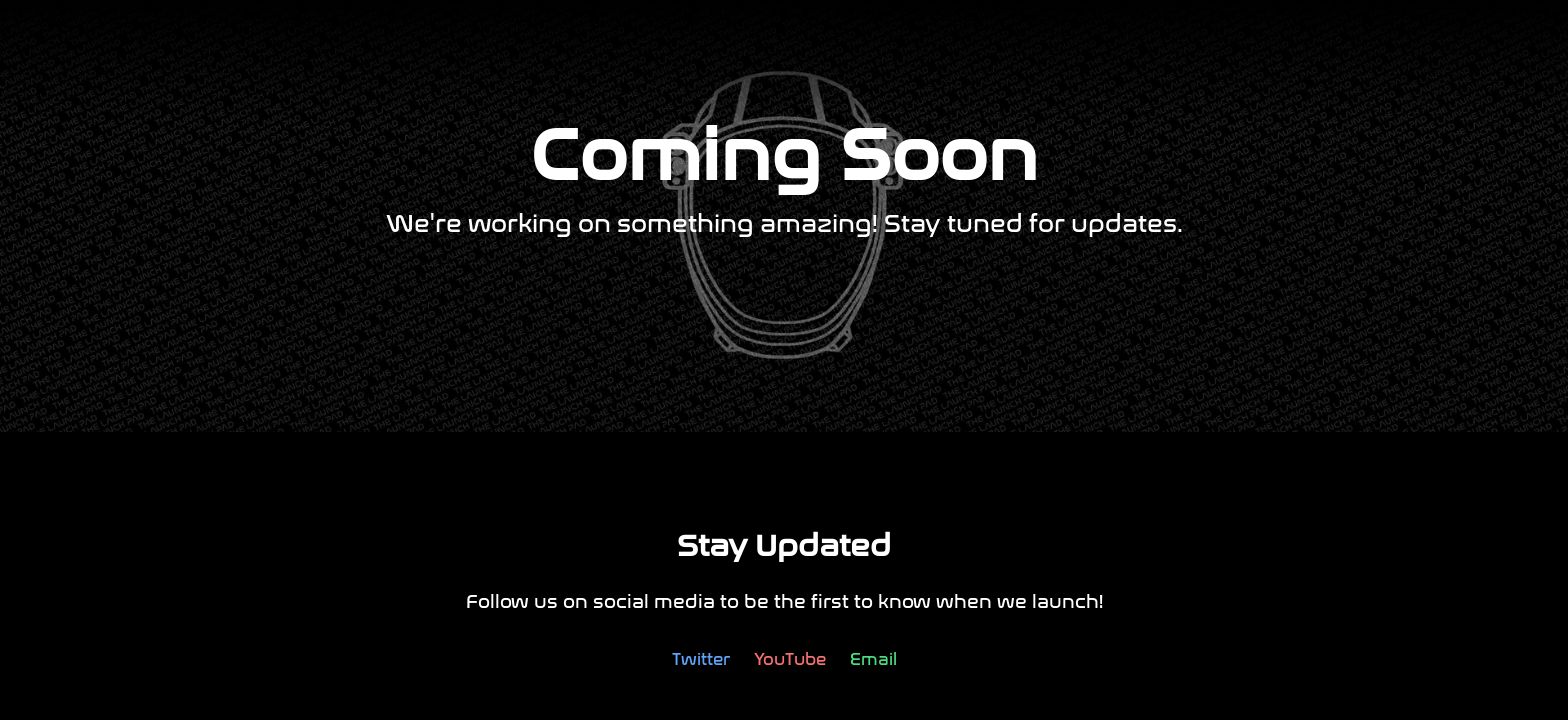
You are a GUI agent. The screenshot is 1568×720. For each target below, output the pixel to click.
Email (873, 659)
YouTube (790, 659)
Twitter (701, 659)
